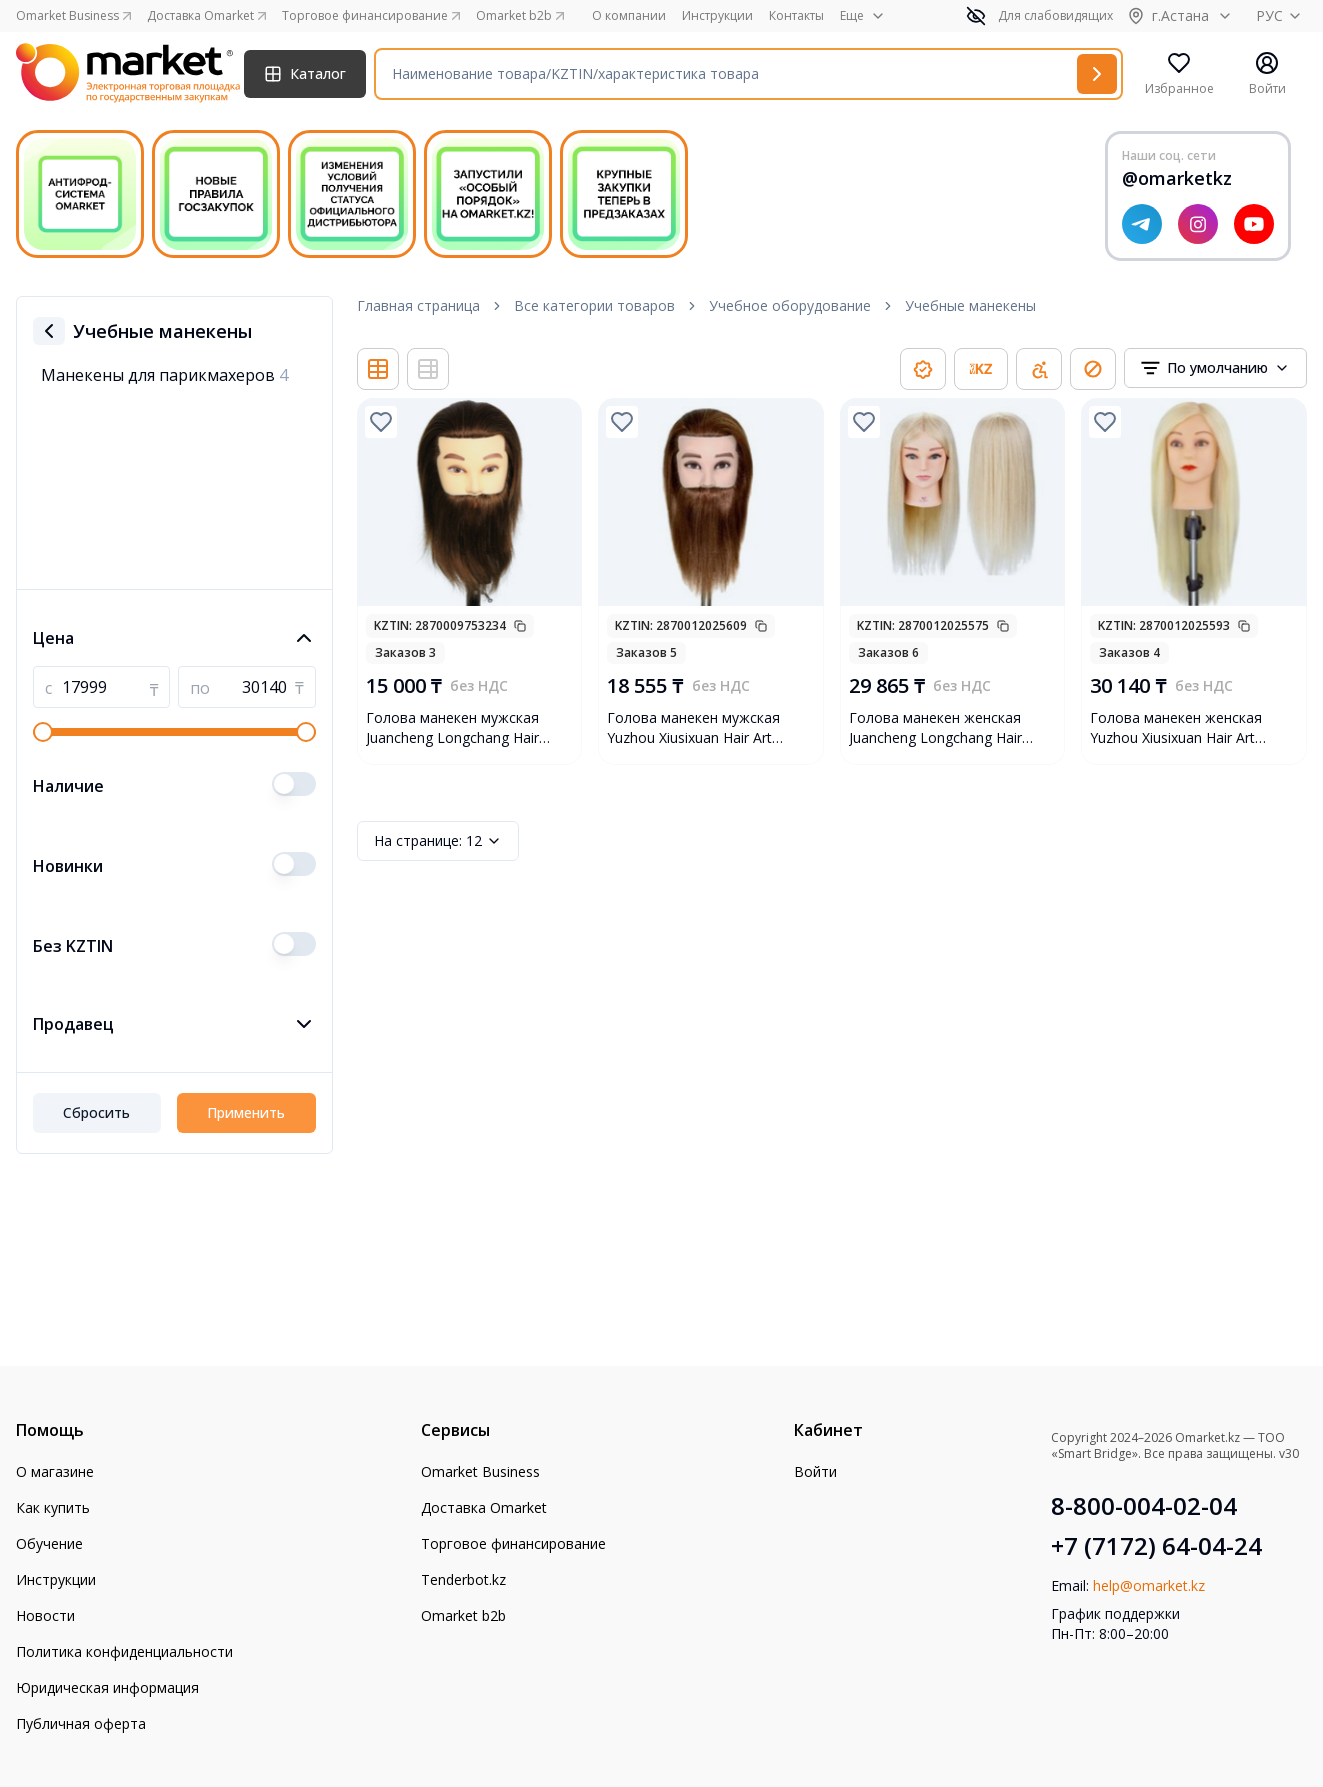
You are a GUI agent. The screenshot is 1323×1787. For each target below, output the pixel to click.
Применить (246, 1112)
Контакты (796, 16)
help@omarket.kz (1149, 1585)
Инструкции (717, 16)
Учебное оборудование (790, 305)
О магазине (55, 1471)
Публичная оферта (81, 1723)
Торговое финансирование (513, 1543)
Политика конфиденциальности (124, 1651)
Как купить (53, 1507)
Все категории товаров (594, 305)
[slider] (43, 732)
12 (438, 841)
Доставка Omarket (484, 1507)
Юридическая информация (107, 1687)
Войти (815, 1471)
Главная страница (418, 305)
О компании (629, 16)
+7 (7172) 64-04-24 (1156, 1546)
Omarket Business (480, 1471)
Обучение (49, 1543)
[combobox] (1215, 368)
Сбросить (96, 1112)
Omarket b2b (463, 1615)
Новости (45, 1615)
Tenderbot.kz (463, 1579)
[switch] (294, 784)
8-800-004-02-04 (1144, 1506)
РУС (1281, 15)
